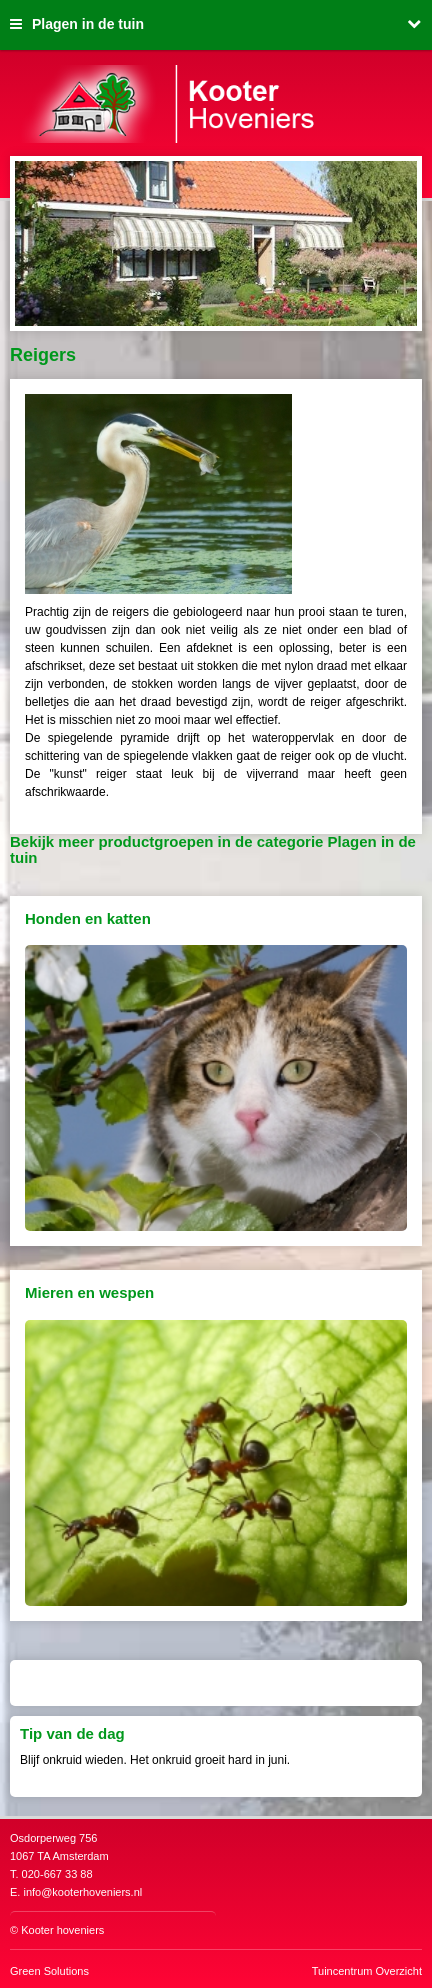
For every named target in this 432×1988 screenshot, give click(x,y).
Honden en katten (88, 918)
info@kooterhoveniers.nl (82, 1892)
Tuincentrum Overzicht (367, 1971)
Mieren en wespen (89, 1292)
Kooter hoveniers (62, 1930)
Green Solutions (49, 1971)
